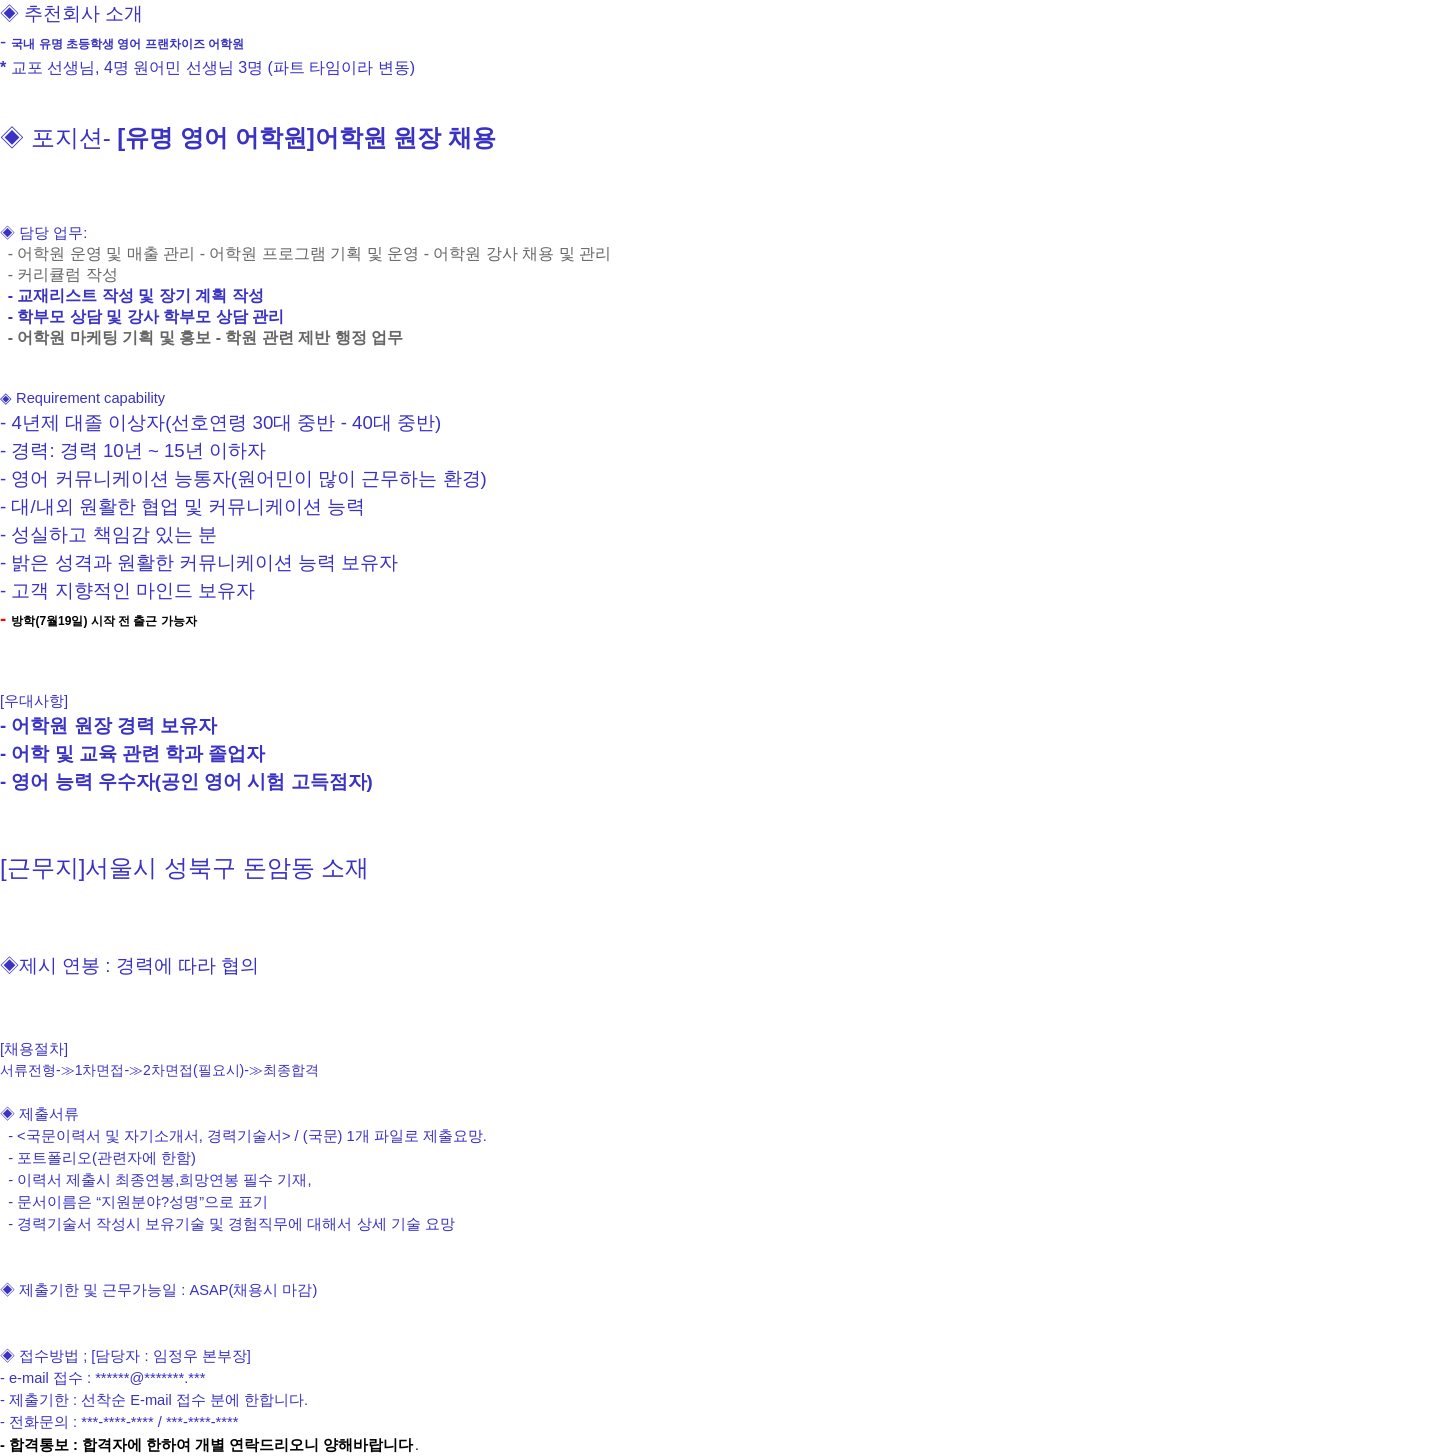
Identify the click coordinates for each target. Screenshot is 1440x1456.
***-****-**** (117, 1422)
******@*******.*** (150, 1378)
